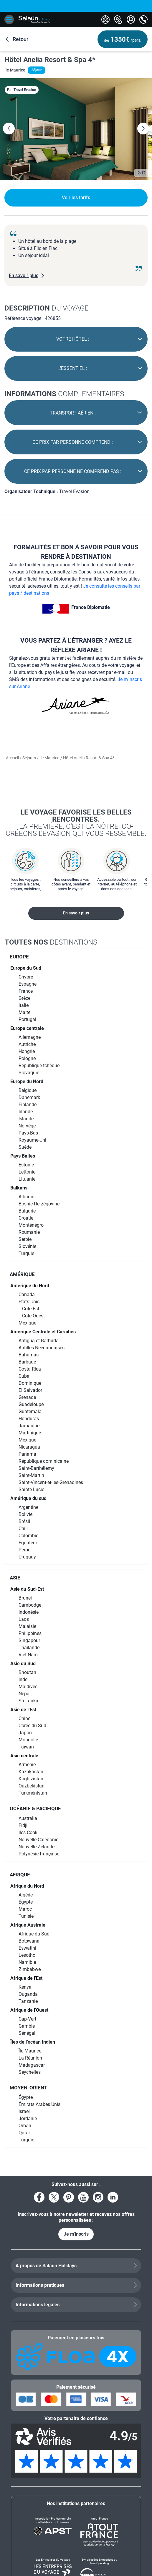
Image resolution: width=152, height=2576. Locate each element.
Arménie (27, 1764)
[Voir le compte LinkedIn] (113, 2197)
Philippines (30, 1633)
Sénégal (27, 2033)
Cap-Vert (27, 2019)
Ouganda (28, 1994)
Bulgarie (27, 1211)
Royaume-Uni (32, 1140)
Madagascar (32, 2065)
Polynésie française (39, 1854)
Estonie (26, 1165)
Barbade (27, 1362)
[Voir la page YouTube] (83, 2197)
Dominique (30, 1383)
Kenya (25, 1987)
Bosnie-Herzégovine (39, 1204)
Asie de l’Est (23, 1709)
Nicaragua (29, 1447)
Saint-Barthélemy (36, 1468)
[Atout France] (99, 2531)
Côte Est (30, 1308)
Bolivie (25, 1514)
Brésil (24, 1521)
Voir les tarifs (76, 197)
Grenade (27, 1397)
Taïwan (26, 1747)
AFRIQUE (20, 1875)
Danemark (29, 1097)
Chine (24, 1718)
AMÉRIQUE (22, 1274)
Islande (26, 1119)
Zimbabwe (30, 1969)
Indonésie (29, 1612)
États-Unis (29, 1301)
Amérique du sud (28, 1498)
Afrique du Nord (27, 1886)
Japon (25, 1732)
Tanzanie (28, 2001)
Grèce (24, 998)
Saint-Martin (31, 1475)
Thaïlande (29, 1647)
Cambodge (30, 1605)
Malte (24, 1012)
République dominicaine (44, 1461)
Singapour (29, 1640)
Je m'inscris (76, 2234)
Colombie (28, 1535)
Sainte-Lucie (31, 1489)
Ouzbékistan (31, 1786)
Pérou (25, 1550)
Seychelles (30, 2072)
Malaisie (27, 1626)
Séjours (29, 757)
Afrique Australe (27, 1925)
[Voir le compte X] (54, 2197)
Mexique (27, 1323)
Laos (24, 1619)
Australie (28, 1818)
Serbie (25, 1239)
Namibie (27, 1962)
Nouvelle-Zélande (36, 1846)
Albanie (26, 1197)
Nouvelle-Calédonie (38, 1839)
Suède (25, 1147)
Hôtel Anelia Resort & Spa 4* (49, 60)
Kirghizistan (31, 1779)
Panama (27, 1454)
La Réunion (30, 2058)
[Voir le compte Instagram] (98, 2197)
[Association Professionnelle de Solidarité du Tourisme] (53, 2531)
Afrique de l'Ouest (29, 2010)
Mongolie (28, 1740)
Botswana (29, 1941)
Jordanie (28, 2118)
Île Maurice (49, 757)
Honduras (29, 1418)
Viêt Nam (28, 1654)
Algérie (26, 1895)
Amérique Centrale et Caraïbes (43, 1332)
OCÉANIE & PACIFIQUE (35, 1808)
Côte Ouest (33, 1316)
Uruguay (27, 1557)
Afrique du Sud (34, 1934)
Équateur (28, 1542)
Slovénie (27, 1246)
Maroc (25, 1909)
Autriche (27, 1044)
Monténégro (31, 1225)
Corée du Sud (32, 1725)
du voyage (46, 308)
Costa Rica (30, 1369)
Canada (27, 1294)
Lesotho (27, 1955)
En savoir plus (76, 913)
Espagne (28, 984)
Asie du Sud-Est (27, 1589)
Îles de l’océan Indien (32, 2042)
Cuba (24, 1376)
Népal (25, 1693)
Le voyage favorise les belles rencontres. (76, 822)
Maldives (28, 1686)
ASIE (15, 1578)
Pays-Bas (28, 1133)
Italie (24, 1005)
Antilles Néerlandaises (42, 1347)
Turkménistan (33, 1793)
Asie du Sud (23, 1663)
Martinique (30, 1433)
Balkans (18, 1188)
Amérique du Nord (29, 1285)
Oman (25, 2125)
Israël (24, 2111)
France (26, 991)
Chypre (26, 977)
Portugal (27, 1019)
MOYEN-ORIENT (28, 2088)
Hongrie (27, 1051)
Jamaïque (29, 1425)
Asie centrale (24, 1755)
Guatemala (30, 1411)
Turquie (26, 1253)
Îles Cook (28, 1832)
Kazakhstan (31, 1771)
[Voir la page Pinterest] (68, 2197)
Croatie (26, 1218)
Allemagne (30, 1037)
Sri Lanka (28, 1701)
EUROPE (19, 957)
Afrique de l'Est (26, 1978)
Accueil (13, 757)
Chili (23, 1528)
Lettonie (27, 1172)
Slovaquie (29, 1072)
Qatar (24, 2132)
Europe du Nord (26, 1081)
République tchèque (39, 1065)
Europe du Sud (25, 968)
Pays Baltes (22, 1156)
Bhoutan (27, 1672)
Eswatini (27, 1948)
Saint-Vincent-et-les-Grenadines (51, 1482)
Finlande (28, 1104)
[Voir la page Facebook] (39, 2197)
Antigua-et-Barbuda (39, 1340)
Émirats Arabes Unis (39, 2104)
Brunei (25, 1598)
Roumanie (29, 1232)
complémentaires (64, 394)
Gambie (27, 2026)
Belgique (28, 1090)
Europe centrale (27, 1028)
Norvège (27, 1126)
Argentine (28, 1507)
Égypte (26, 1902)
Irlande (26, 1111)
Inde (23, 1679)
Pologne (27, 1058)
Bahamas (29, 1355)
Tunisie (26, 1916)
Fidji (23, 1825)
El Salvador (30, 1390)
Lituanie (27, 1179)
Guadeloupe (31, 1404)
